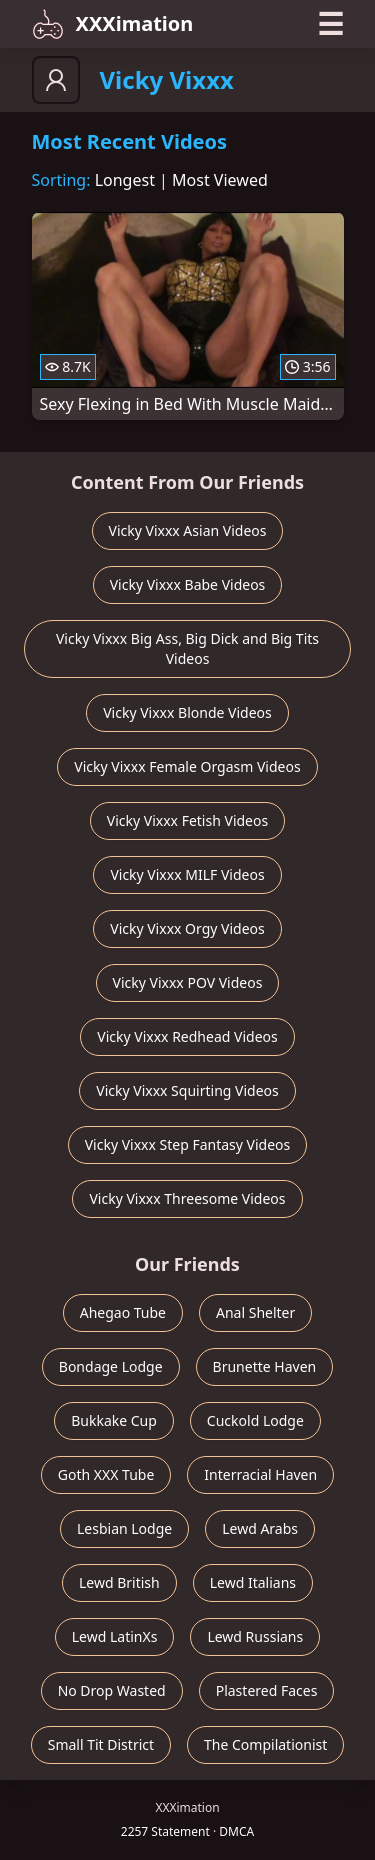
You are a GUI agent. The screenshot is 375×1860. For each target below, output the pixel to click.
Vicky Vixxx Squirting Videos (187, 1090)
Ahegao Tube (123, 1312)
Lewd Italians (253, 1582)
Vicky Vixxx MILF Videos (187, 874)
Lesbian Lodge (124, 1528)
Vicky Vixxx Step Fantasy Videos (188, 1144)
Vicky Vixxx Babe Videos (188, 584)
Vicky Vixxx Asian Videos (188, 530)
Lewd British (119, 1582)
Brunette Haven (265, 1366)
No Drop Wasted (112, 1690)
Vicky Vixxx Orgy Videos (187, 928)
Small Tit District (101, 1744)
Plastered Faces (267, 1690)
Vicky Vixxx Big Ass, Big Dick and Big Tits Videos (187, 648)
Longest (125, 180)
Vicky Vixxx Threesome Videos (187, 1198)
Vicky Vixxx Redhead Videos (187, 1036)
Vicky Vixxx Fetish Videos (187, 820)
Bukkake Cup (114, 1420)
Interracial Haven (260, 1474)
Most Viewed (220, 180)
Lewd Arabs (260, 1528)
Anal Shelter (255, 1312)
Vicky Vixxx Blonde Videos (187, 712)
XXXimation (113, 24)
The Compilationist (265, 1744)
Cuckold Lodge (255, 1420)
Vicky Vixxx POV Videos (188, 982)
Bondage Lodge (111, 1366)
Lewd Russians (255, 1636)
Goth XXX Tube (106, 1474)
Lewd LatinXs (115, 1636)
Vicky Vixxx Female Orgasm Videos (187, 766)
